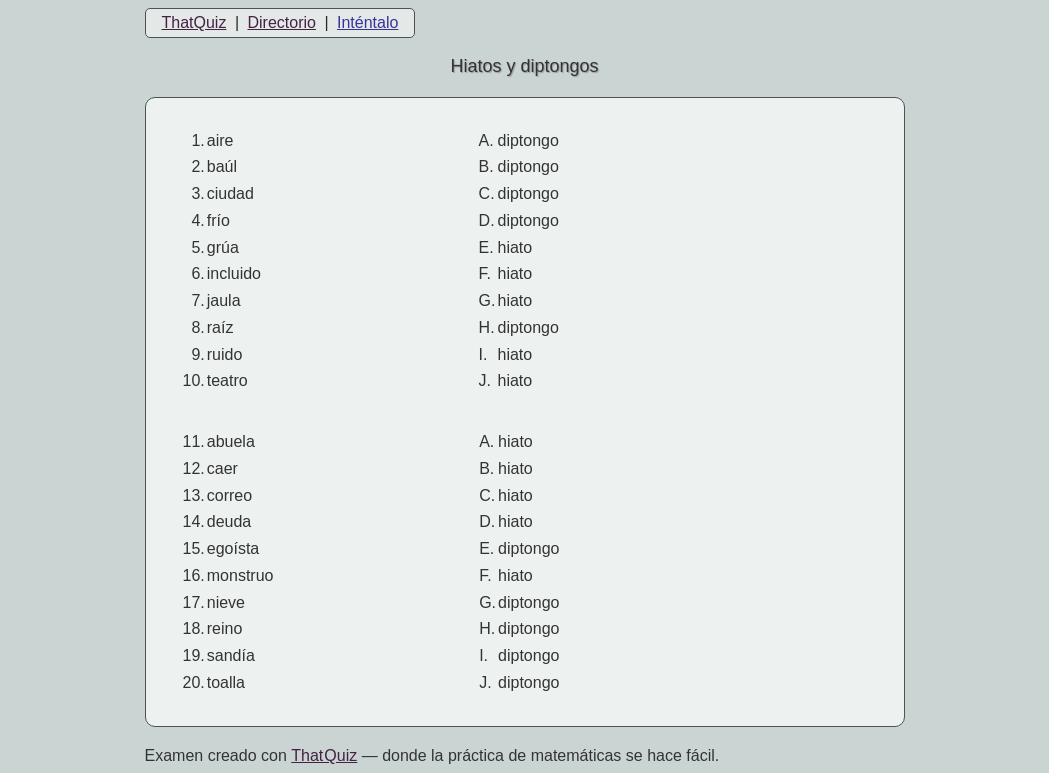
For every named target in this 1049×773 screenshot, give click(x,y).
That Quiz (324, 755)
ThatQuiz (194, 22)
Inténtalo (367, 22)
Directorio (281, 22)
